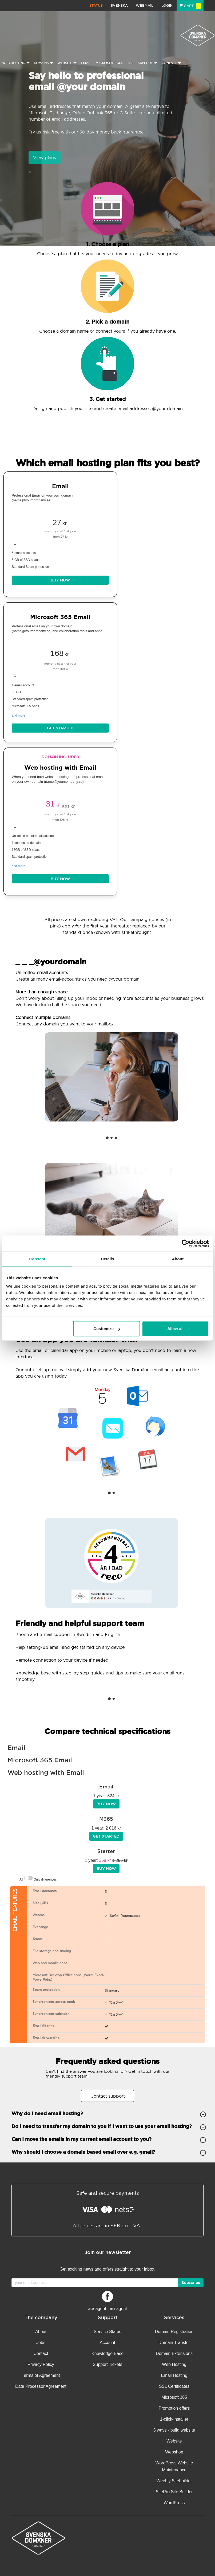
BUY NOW (60, 580)
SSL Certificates (174, 2386)
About (40, 2331)
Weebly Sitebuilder (174, 2481)
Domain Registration (174, 2331)
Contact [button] (171, 63)
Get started (60, 728)
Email (86, 63)
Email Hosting (174, 2375)
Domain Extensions (174, 2353)
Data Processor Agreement (40, 2386)
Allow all (175, 1328)
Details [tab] (107, 1258)
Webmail (144, 5)
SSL (131, 63)
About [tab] (178, 1258)
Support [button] (147, 63)
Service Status (107, 2331)
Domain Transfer (174, 2342)
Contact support (107, 2096)
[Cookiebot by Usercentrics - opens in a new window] (185, 1243)
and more (18, 715)
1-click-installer (174, 2419)
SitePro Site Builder (174, 2492)
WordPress (174, 2502)
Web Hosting (174, 2364)
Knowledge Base (107, 2353)
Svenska (119, 5)
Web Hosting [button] (16, 63)
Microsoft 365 (109, 63)
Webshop (174, 2452)
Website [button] (67, 63)
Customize (106, 1328)
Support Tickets (107, 2364)
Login (167, 5)
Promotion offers (174, 2408)
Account (107, 2342)
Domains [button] (43, 63)
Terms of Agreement (41, 2375)
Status (96, 5)
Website (174, 2441)
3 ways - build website (174, 2430)
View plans (44, 157)
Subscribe (191, 2282)
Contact (40, 2353)
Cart (190, 5)
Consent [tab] (37, 1258)
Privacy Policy (40, 2364)
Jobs (40, 2342)
